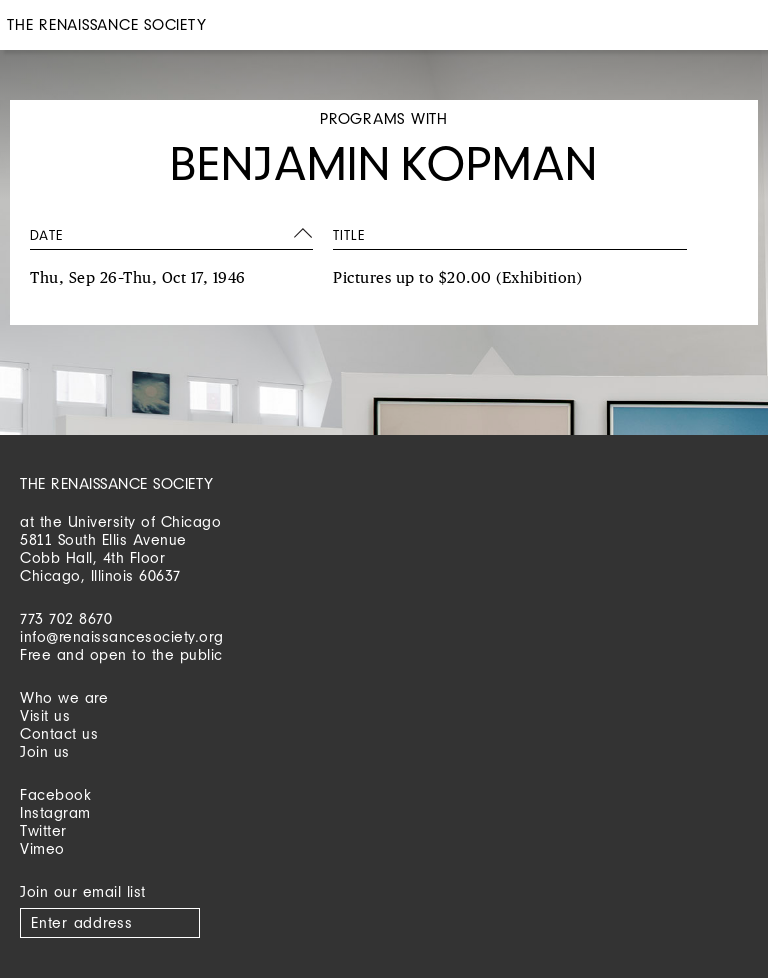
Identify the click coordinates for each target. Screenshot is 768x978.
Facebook (55, 794)
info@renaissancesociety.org (122, 636)
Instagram (55, 812)
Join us (45, 751)
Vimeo (42, 848)
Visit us (45, 715)
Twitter (43, 830)
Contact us (59, 733)
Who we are (64, 697)
